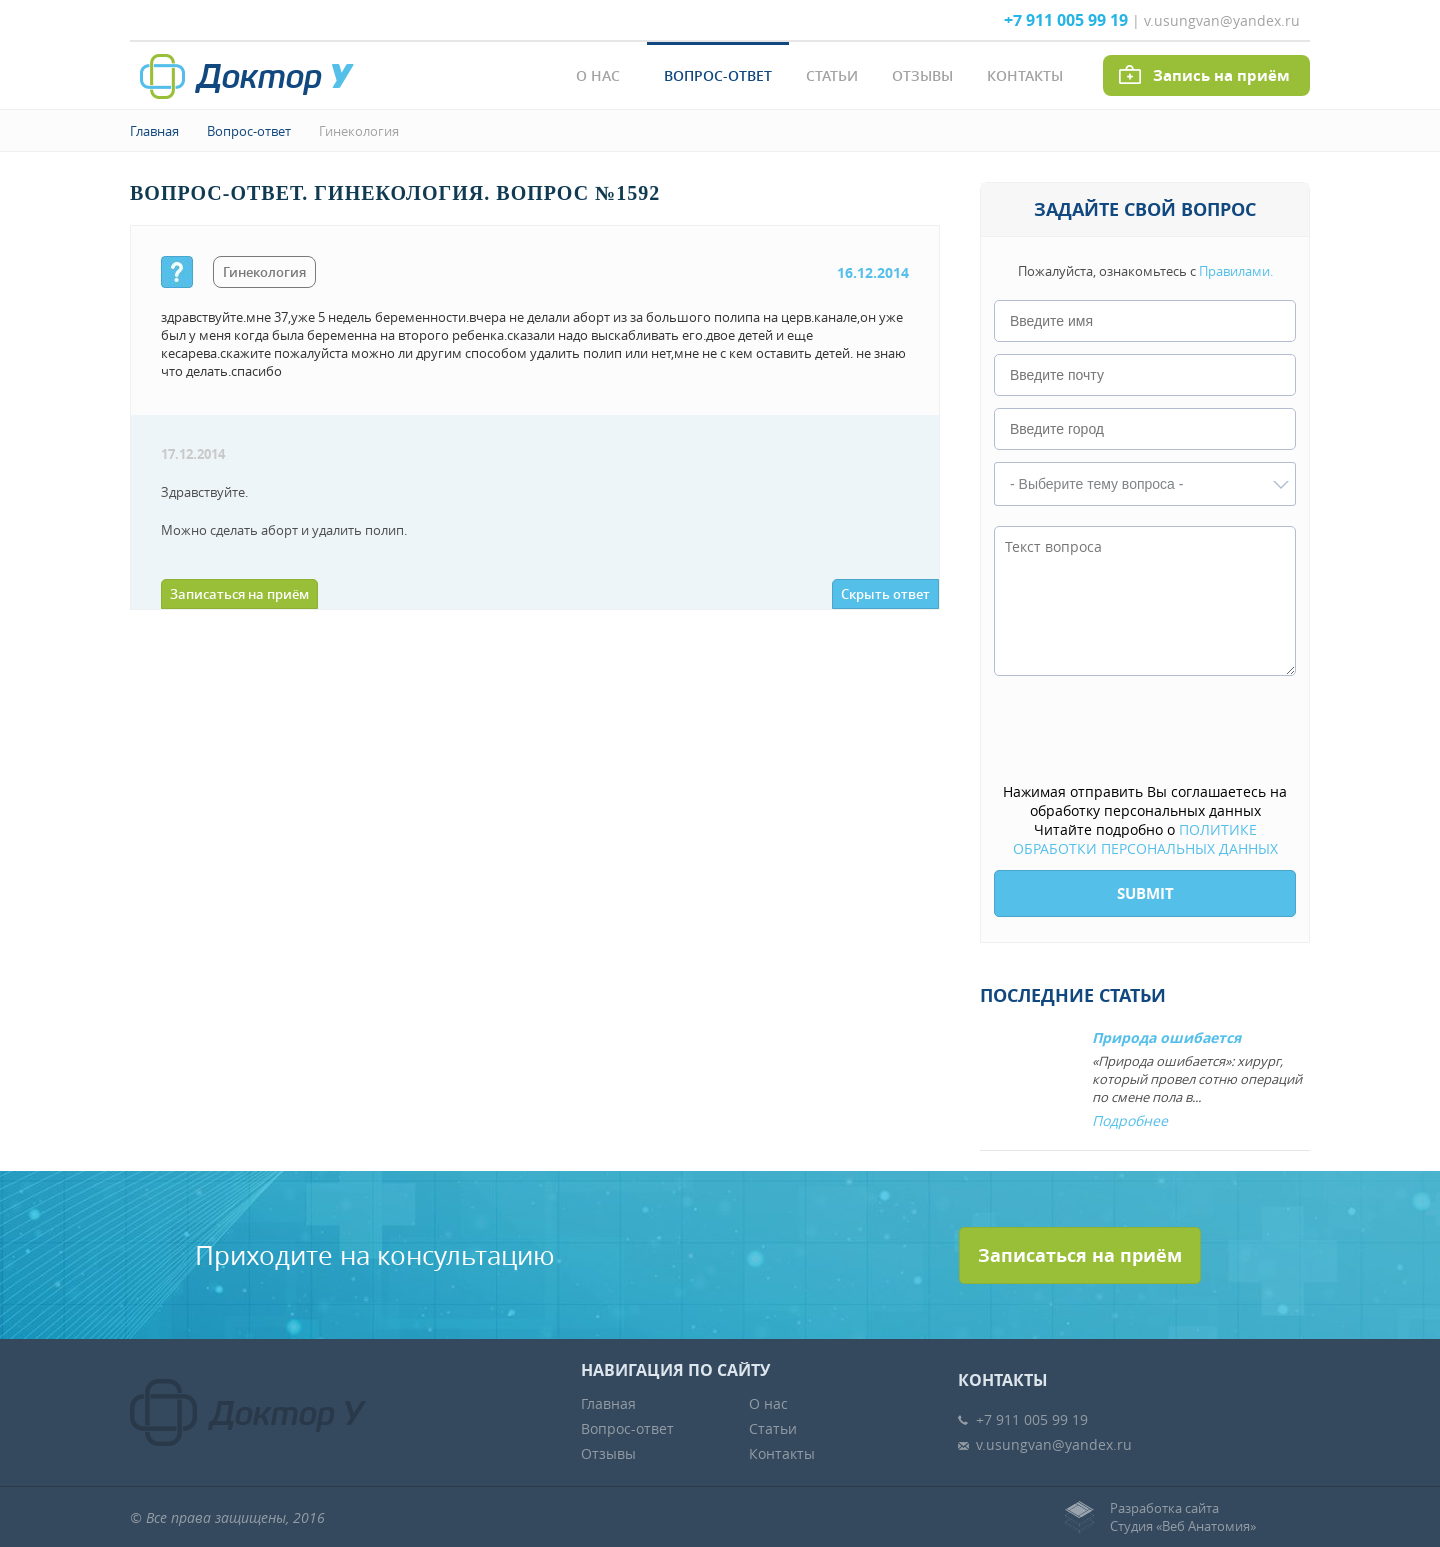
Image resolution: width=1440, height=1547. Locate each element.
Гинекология (359, 131)
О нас (598, 75)
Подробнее (1130, 1120)
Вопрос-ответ (718, 75)
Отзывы (922, 75)
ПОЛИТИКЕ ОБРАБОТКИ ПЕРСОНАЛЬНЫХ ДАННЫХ (1145, 839)
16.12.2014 (873, 272)
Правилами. (1236, 271)
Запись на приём (1221, 75)
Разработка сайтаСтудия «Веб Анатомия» (1183, 1517)
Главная (154, 131)
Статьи (832, 75)
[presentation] (1146, 731)
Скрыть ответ (885, 594)
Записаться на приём (239, 594)
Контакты (1025, 75)
